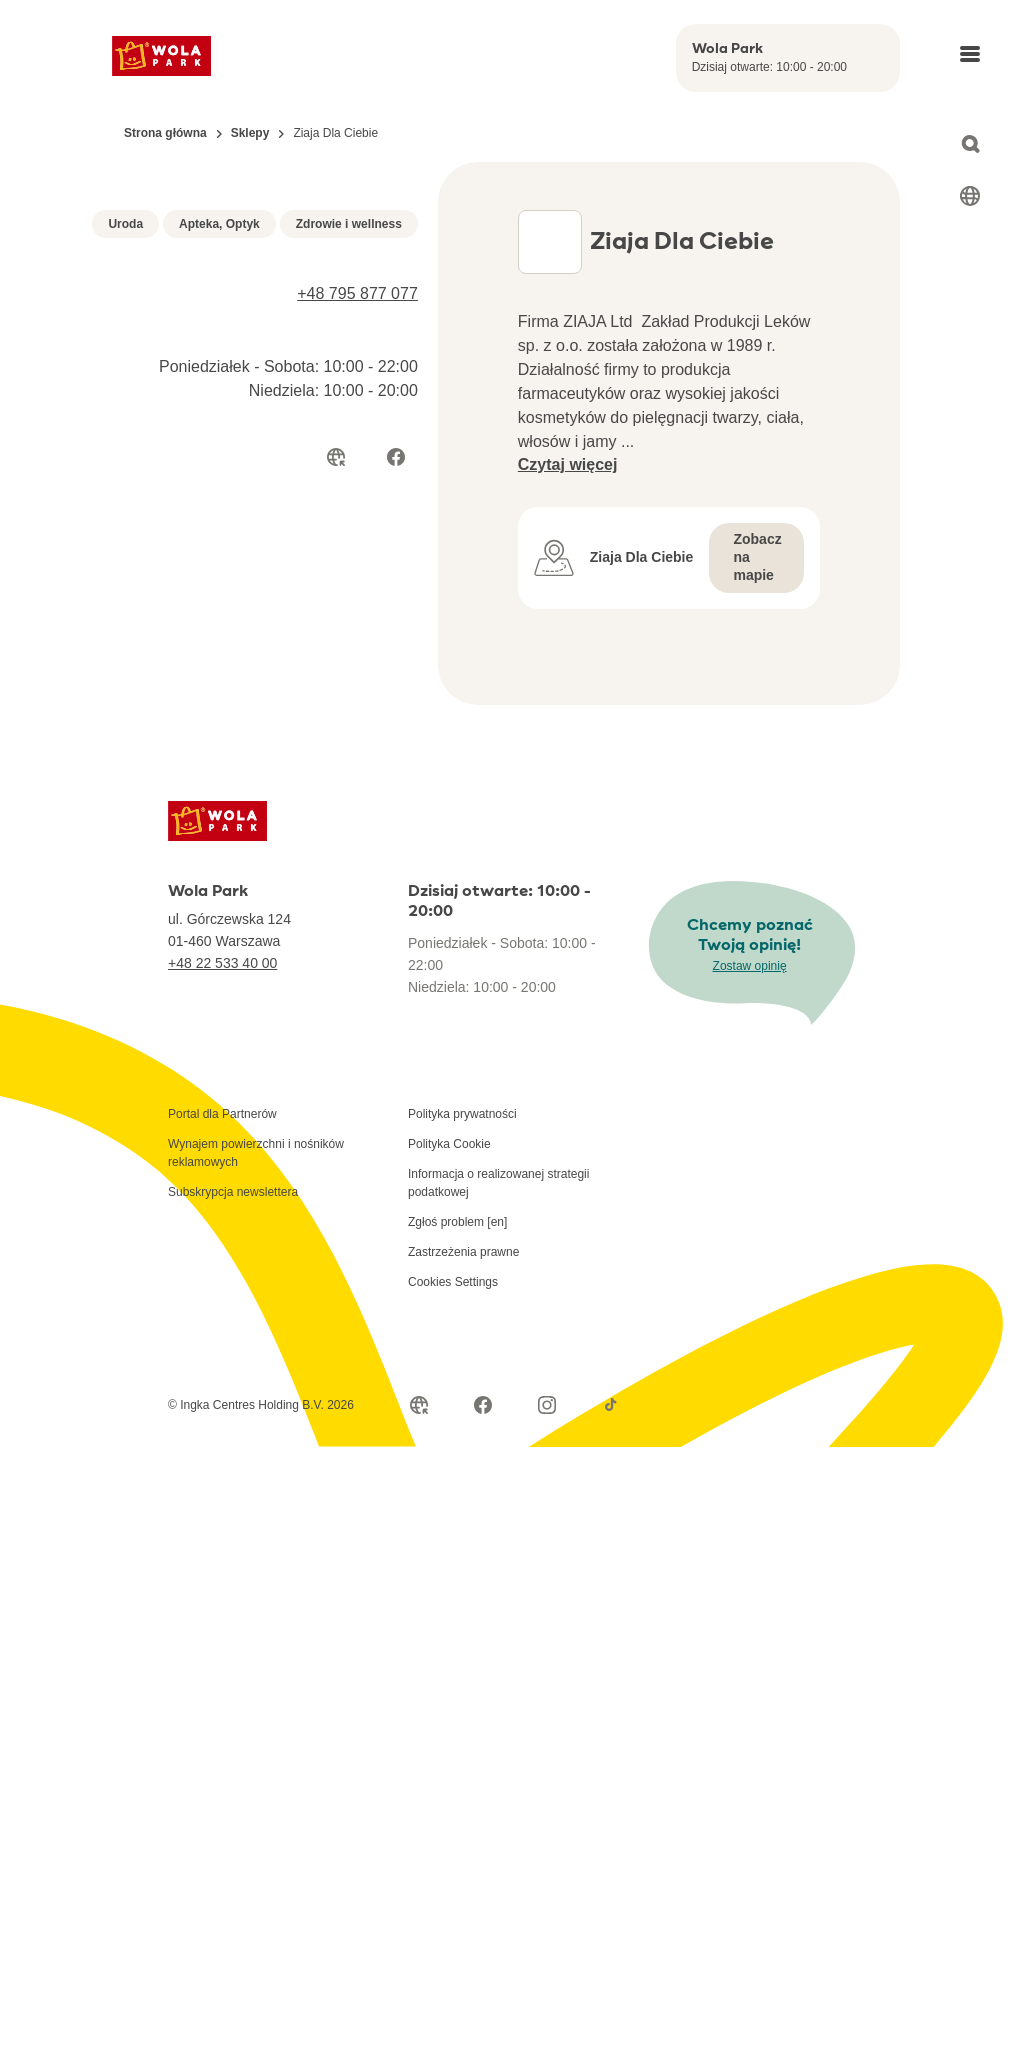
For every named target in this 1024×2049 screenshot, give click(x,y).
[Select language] (970, 196)
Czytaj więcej (568, 496)
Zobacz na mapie (757, 589)
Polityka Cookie (449, 1176)
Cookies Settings (453, 1314)
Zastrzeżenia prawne (463, 1284)
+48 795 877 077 (357, 548)
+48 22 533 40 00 (222, 995)
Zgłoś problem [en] (457, 1254)
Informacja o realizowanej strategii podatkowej (498, 1215)
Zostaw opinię (750, 998)
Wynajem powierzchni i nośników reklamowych (256, 1185)
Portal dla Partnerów (222, 1146)
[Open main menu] (970, 54)
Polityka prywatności (462, 1146)
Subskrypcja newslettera (233, 1224)
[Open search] (970, 144)
